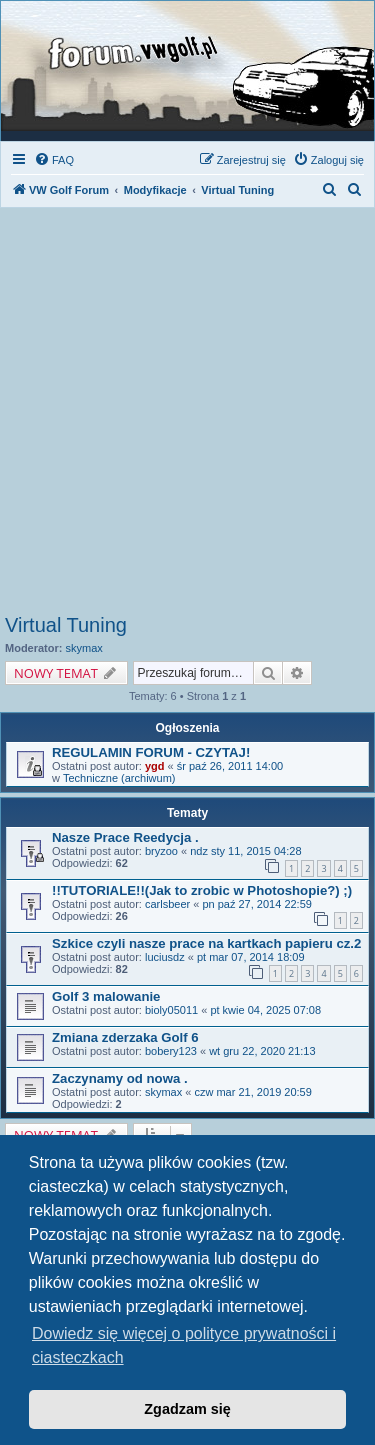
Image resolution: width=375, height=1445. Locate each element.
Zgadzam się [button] (187, 1409)
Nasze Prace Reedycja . (125, 837)
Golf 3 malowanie (106, 996)
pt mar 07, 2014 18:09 (251, 957)
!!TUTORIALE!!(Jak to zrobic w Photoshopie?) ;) (202, 890)
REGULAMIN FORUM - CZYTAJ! (151, 752)
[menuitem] (54, 160)
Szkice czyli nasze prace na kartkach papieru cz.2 (206, 943)
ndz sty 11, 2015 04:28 (245, 851)
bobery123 (171, 1051)
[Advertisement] (187, 416)
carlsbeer (167, 904)
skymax (84, 648)
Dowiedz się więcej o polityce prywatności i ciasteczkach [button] (184, 1345)
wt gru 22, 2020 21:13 (262, 1051)
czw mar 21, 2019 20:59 (252, 1092)
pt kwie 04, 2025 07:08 (265, 1010)
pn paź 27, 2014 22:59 (256, 904)
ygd (155, 766)
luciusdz (165, 957)
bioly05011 (171, 1010)
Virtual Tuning (66, 625)
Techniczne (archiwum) (119, 778)
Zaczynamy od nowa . (120, 1078)
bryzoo (161, 851)
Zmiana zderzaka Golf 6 (125, 1037)
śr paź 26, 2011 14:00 (230, 766)
